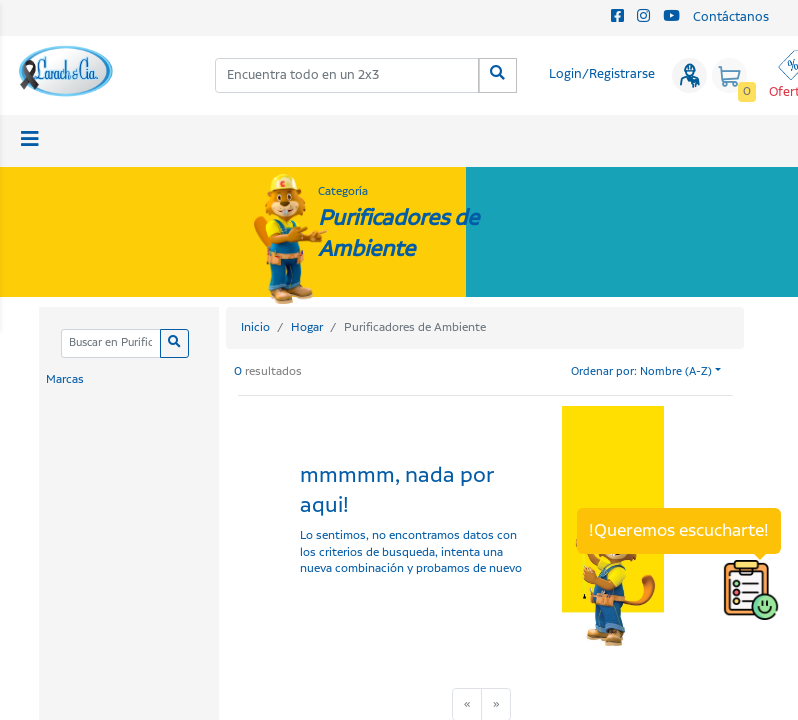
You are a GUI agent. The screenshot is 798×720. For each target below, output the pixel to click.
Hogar (307, 327)
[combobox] (347, 75)
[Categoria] (110, 343)
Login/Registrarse (602, 74)
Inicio (255, 327)
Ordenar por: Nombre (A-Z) (641, 372)
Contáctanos (731, 17)
